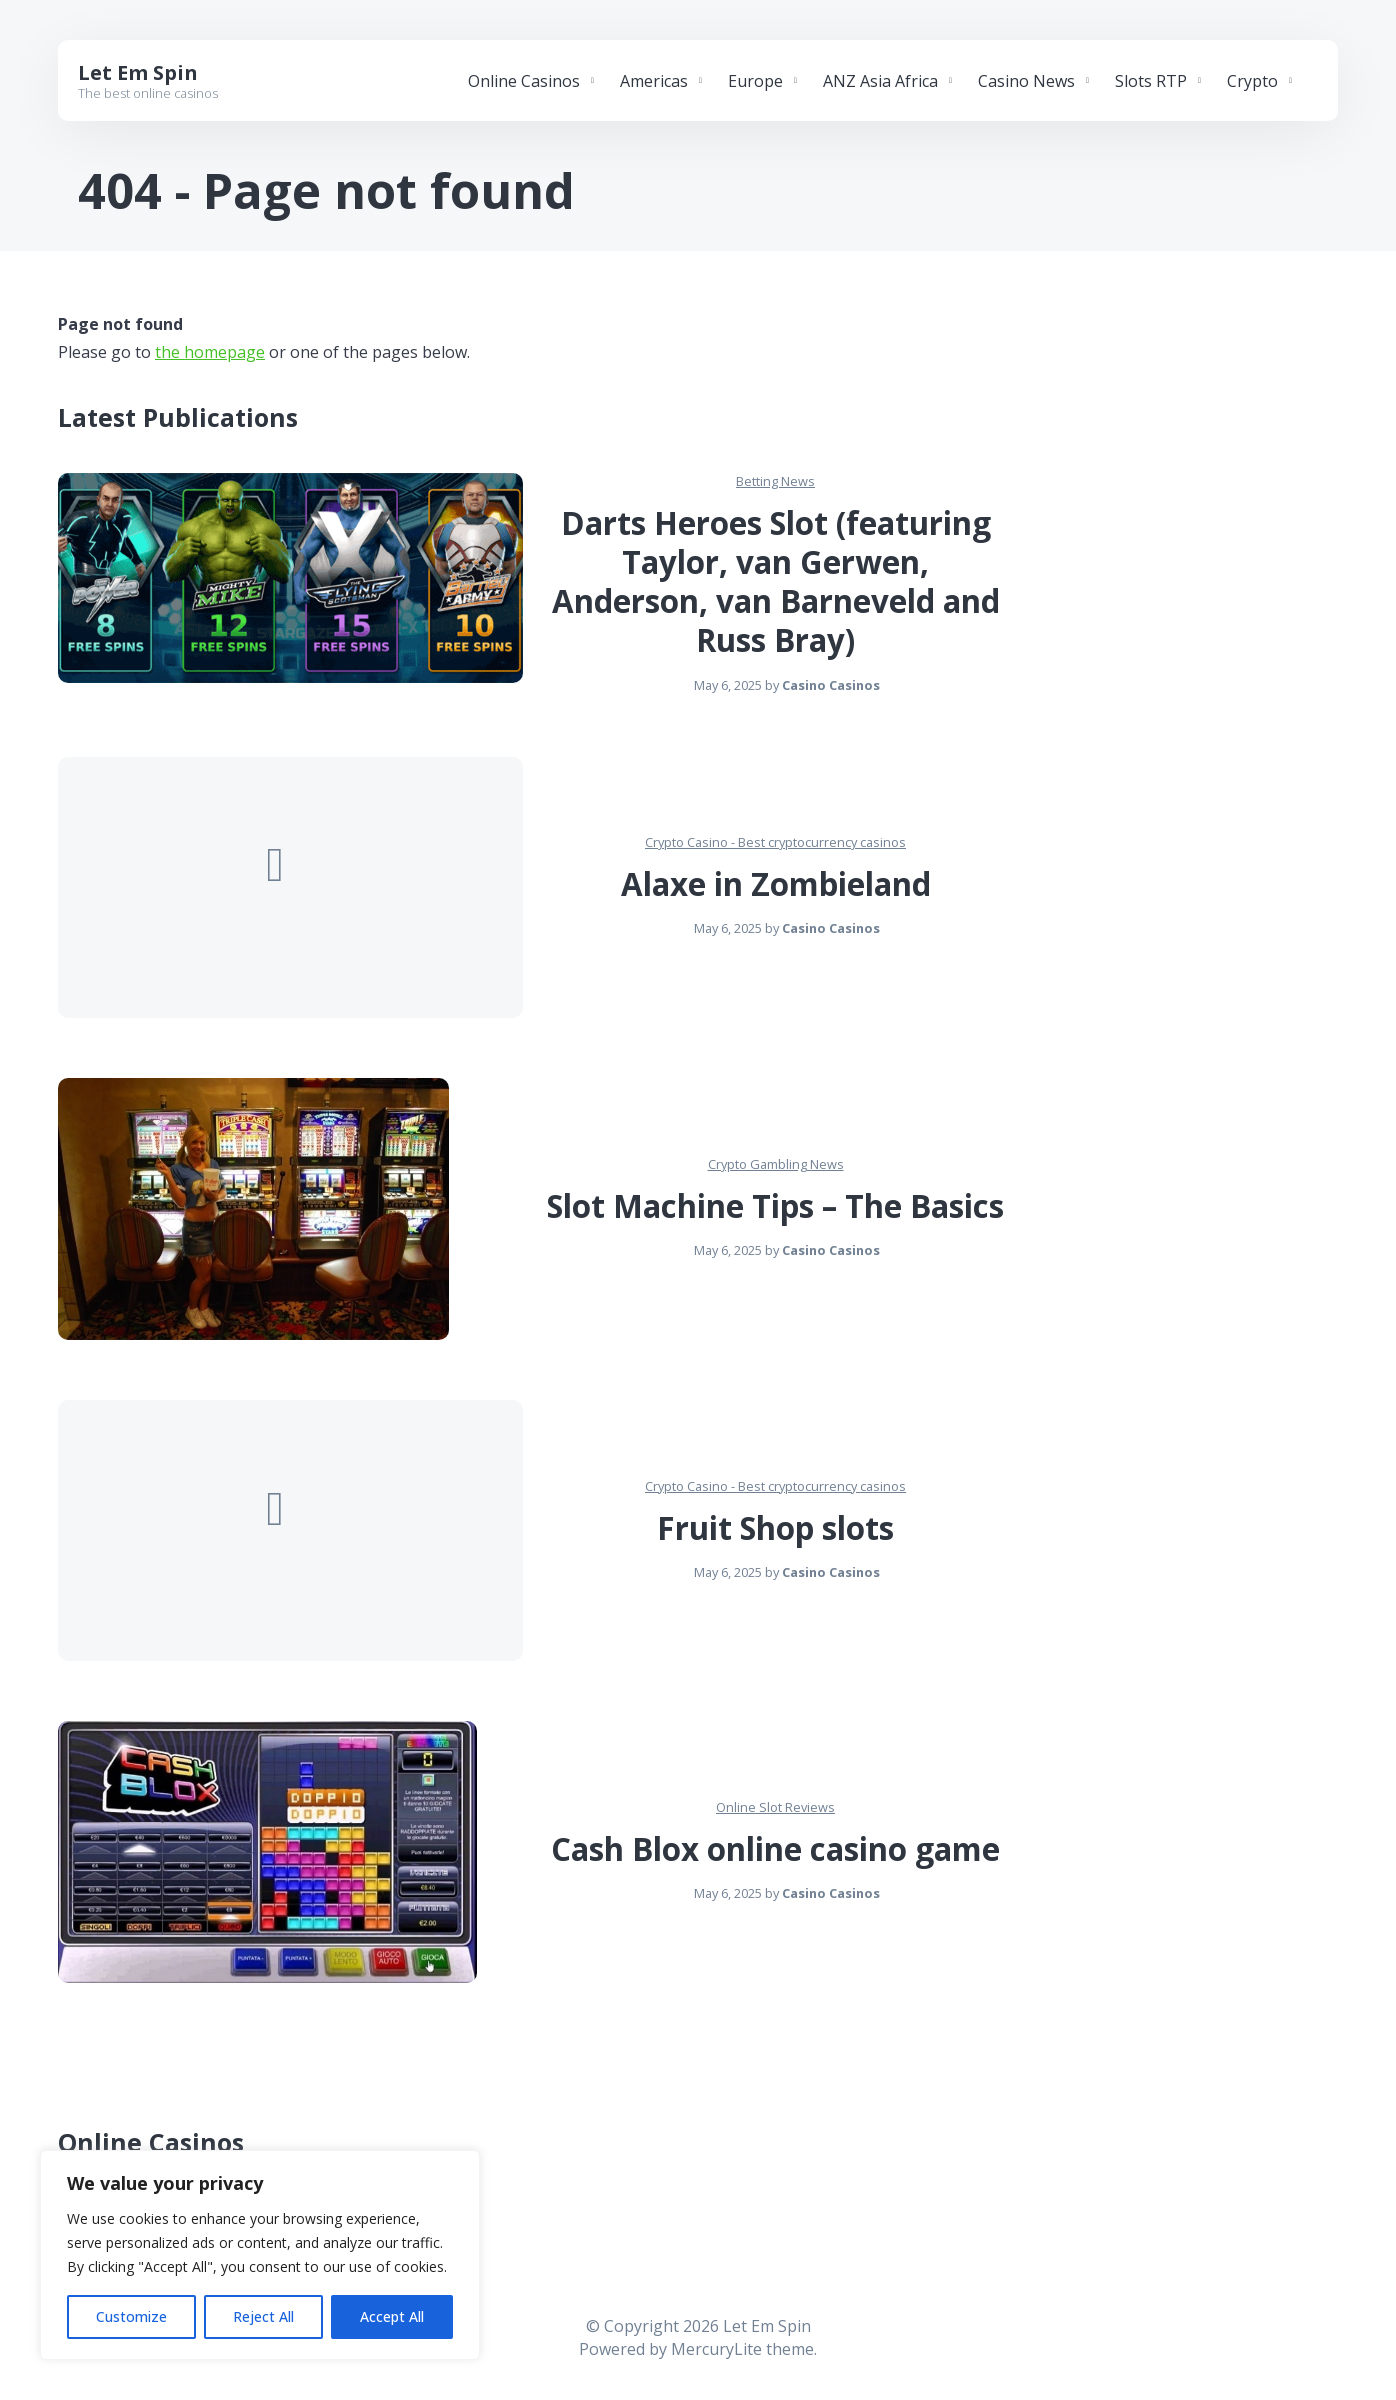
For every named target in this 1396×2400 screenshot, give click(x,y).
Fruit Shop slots (775, 1528)
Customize (131, 2316)
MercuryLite (716, 2349)
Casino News (1026, 81)
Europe (755, 81)
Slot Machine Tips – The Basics (775, 1206)
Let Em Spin (138, 72)
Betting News (775, 481)
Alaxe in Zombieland (776, 884)
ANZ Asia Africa (880, 81)
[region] (260, 2255)
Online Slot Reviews (775, 1807)
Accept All (392, 2316)
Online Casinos (524, 81)
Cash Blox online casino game (775, 1849)
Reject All (263, 2316)
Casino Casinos (831, 685)
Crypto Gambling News (776, 1164)
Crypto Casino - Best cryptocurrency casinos (775, 842)
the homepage (210, 352)
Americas (654, 81)
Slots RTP (1151, 81)
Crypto (1252, 81)
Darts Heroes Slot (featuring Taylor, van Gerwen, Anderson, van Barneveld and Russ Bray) (776, 581)
